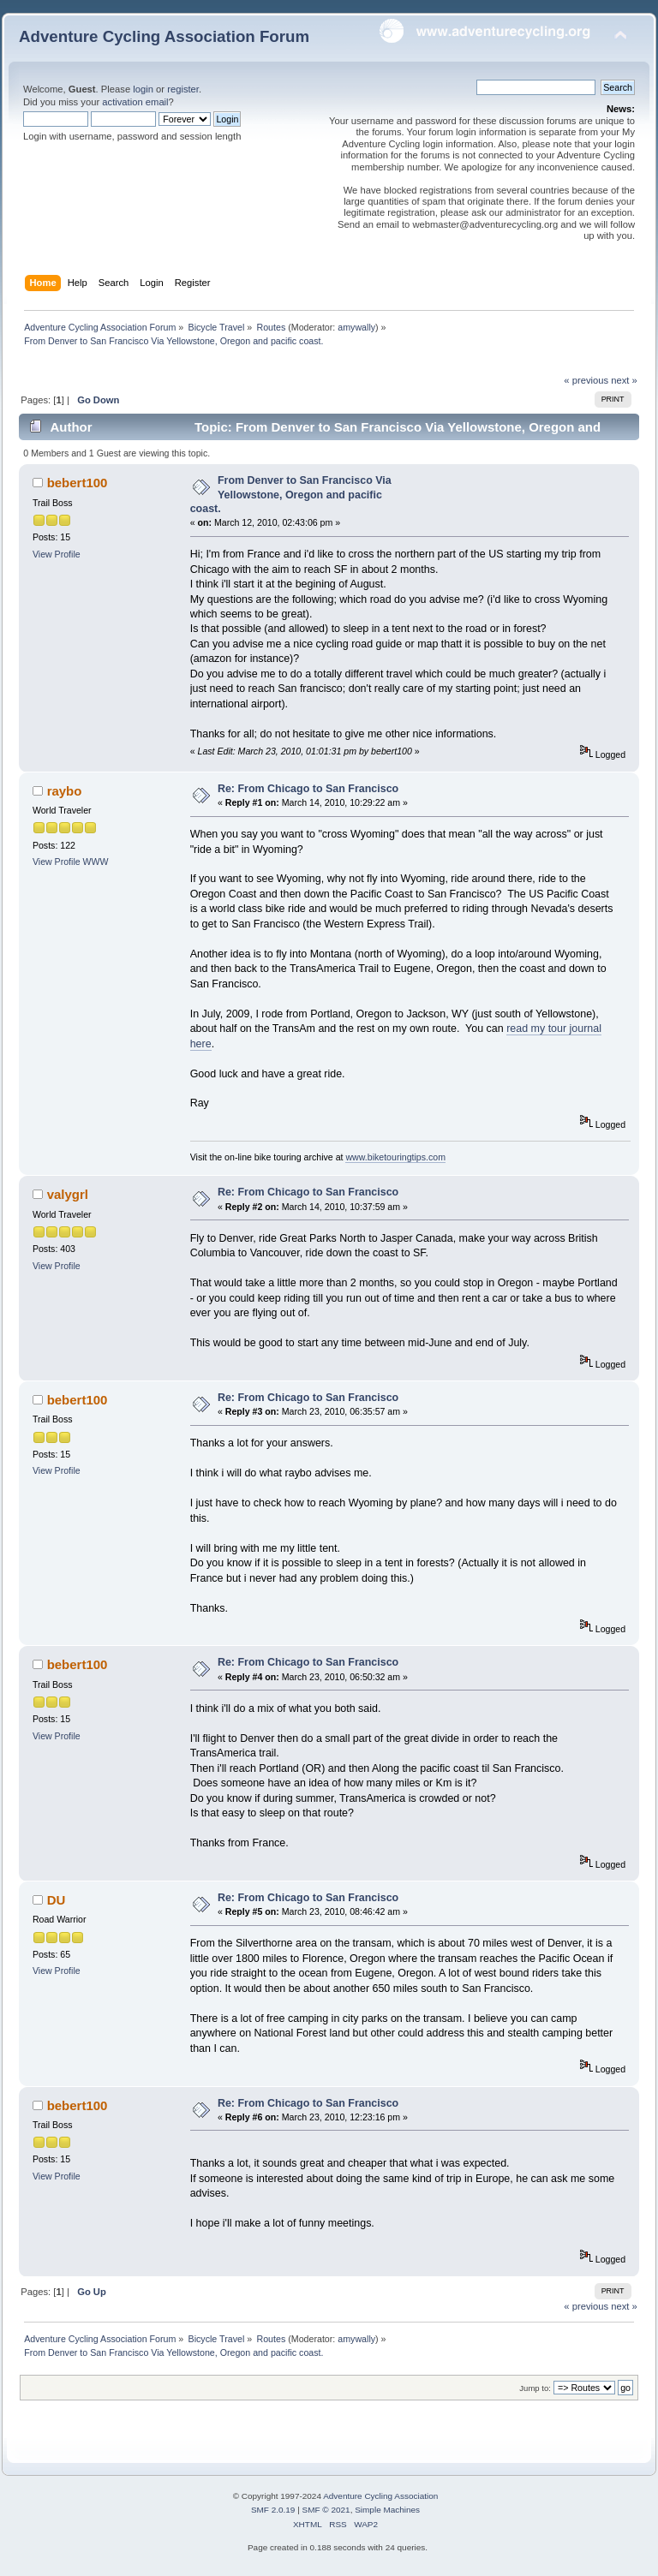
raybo (64, 791)
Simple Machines (387, 2509)
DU (56, 1900)
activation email (135, 102)
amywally (356, 327)
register (183, 89)
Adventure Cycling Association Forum (164, 36)
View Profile (57, 554)
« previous (586, 380)
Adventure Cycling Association (380, 2496)
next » (624, 380)
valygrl (67, 1194)
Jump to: (535, 2388)
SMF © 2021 (326, 2509)
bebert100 (77, 482)
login (143, 89)
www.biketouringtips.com (395, 1157)
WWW (96, 861)
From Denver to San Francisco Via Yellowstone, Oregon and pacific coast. (291, 494)
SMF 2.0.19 (273, 2509)
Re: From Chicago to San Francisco (308, 789)
